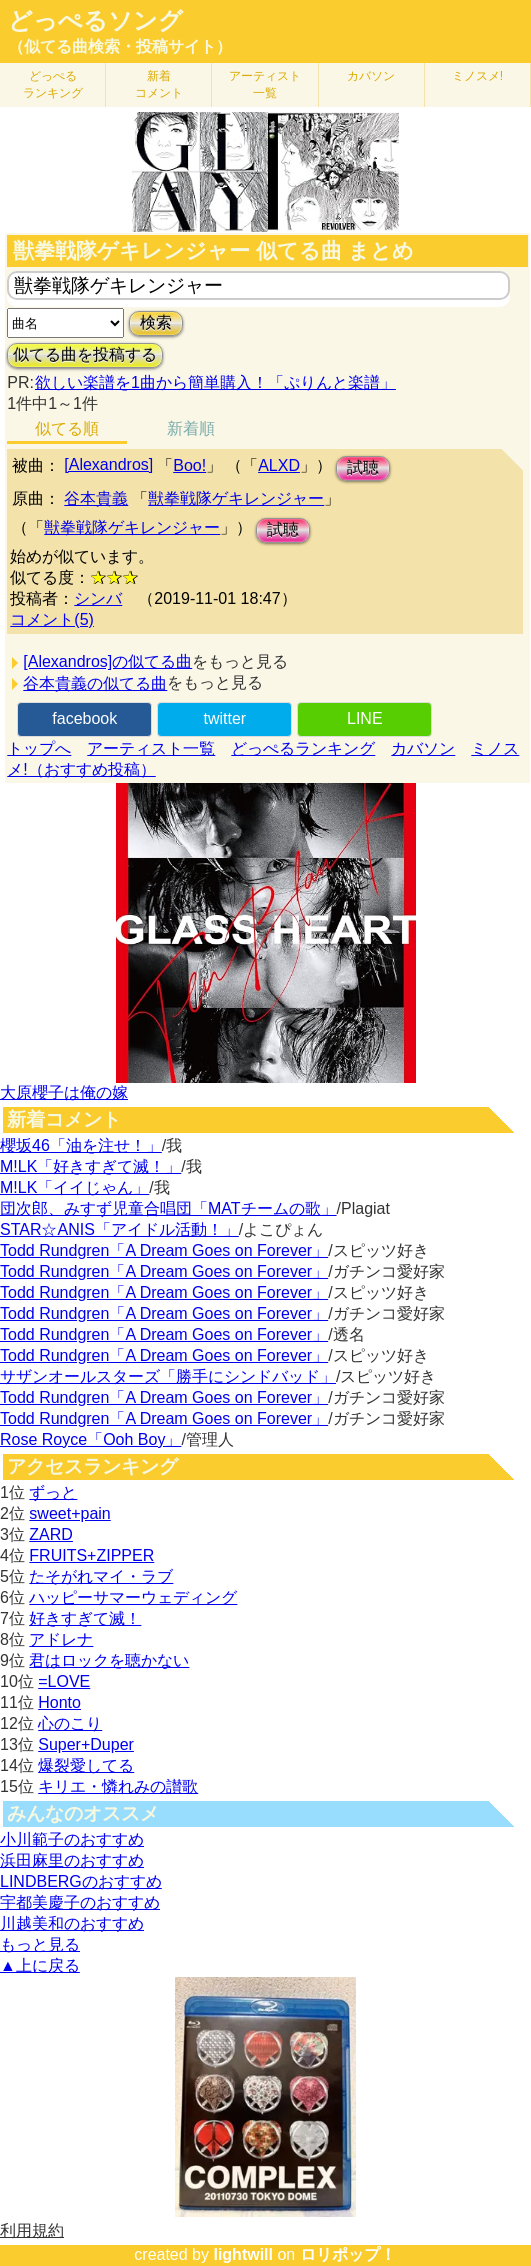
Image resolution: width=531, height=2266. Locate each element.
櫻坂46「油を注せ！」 (81, 1145)
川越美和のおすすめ (72, 1923)
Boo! (189, 465)
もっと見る (40, 1944)
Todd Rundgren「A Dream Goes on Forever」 (164, 1250)
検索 (156, 322)
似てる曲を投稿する (85, 354)
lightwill (243, 2254)
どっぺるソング (95, 21)
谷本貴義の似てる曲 (95, 683)
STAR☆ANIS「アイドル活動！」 (119, 1229)
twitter (224, 718)
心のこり (70, 1723)
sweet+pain (69, 1513)
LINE (365, 718)
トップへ (39, 748)
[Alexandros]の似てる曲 (107, 661)
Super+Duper (86, 1744)
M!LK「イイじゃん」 (74, 1187)
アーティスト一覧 (151, 748)
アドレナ (61, 1639)
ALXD (279, 465)
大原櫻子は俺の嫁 (64, 1092)
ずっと (53, 1492)
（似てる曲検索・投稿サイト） (120, 46)
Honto (59, 1702)
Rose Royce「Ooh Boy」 (90, 1439)
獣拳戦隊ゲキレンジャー (236, 498)
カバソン (371, 76)
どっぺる (53, 84)
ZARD (51, 1534)
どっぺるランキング (303, 748)
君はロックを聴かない (109, 1660)
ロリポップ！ (348, 2254)
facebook (84, 718)
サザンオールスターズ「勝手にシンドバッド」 (168, 1376)
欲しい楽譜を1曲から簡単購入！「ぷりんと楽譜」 (215, 382)
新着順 (191, 428)
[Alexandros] (108, 464)
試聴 (363, 467)
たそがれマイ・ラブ (101, 1576)
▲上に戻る (40, 1965)
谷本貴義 (96, 498)
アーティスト (265, 84)
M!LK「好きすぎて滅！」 (90, 1166)
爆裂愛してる (86, 1765)
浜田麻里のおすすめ (72, 1860)
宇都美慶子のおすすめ (80, 1902)
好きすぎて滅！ (85, 1618)
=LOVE (64, 1681)
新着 (159, 84)
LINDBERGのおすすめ (81, 1881)
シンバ (98, 598)
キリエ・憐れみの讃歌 (118, 1786)
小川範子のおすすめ (72, 1839)
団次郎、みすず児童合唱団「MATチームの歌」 (168, 1208)
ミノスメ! (477, 76)
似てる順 (67, 428)
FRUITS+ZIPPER (91, 1555)
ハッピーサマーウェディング (133, 1597)
